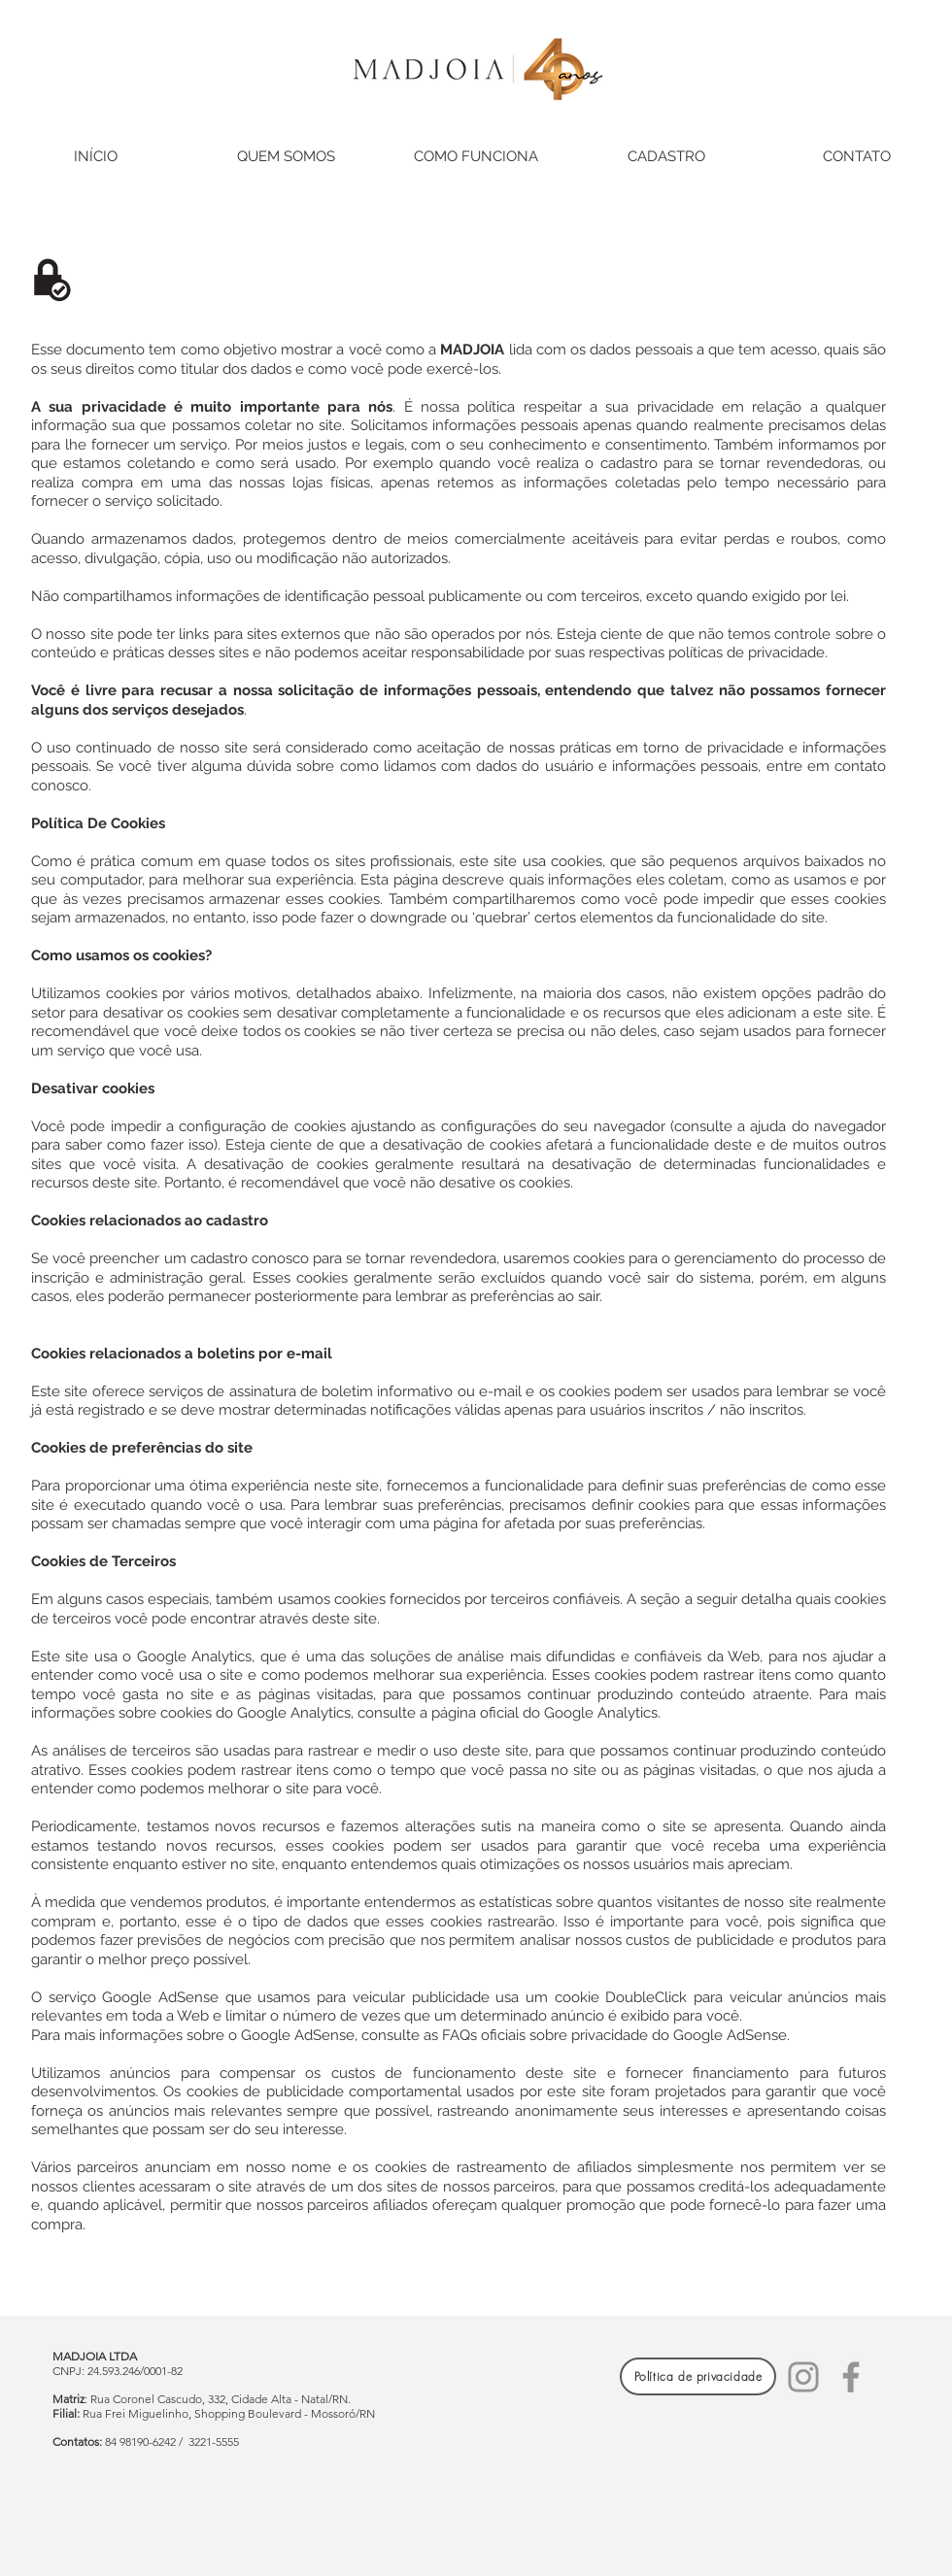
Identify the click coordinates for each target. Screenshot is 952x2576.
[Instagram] (803, 2377)
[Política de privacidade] (698, 2376)
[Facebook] (851, 2377)
